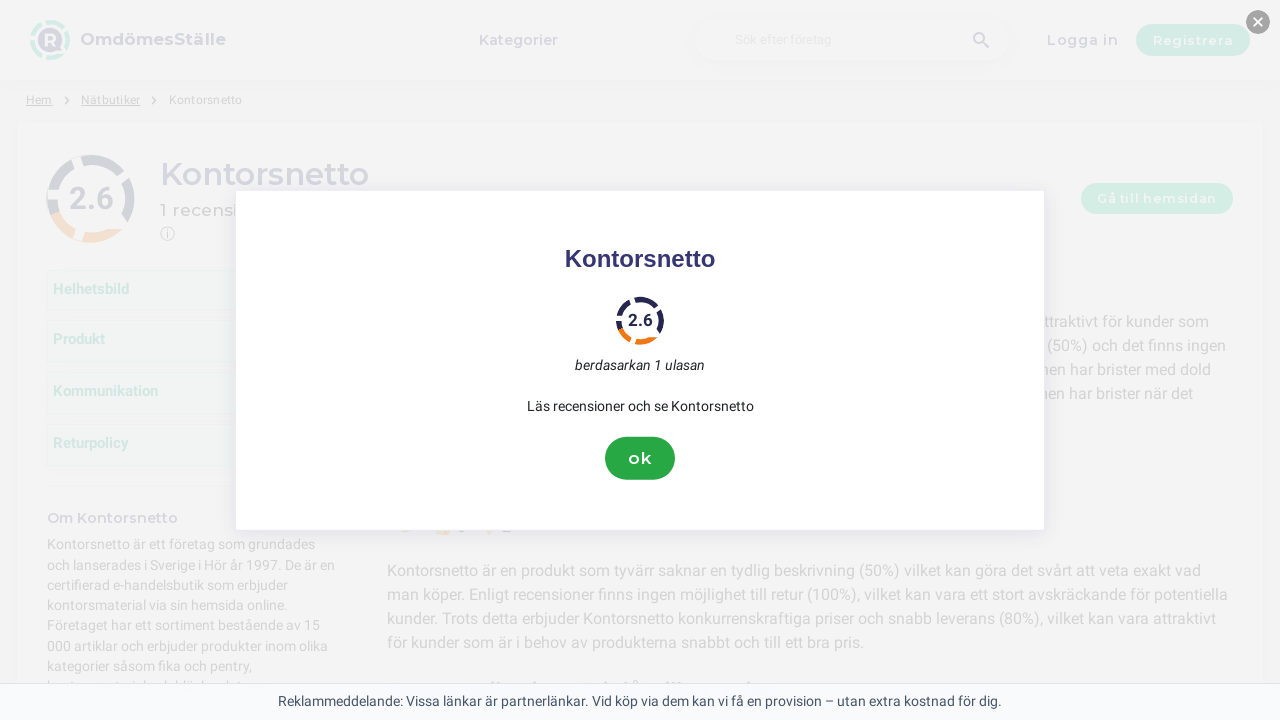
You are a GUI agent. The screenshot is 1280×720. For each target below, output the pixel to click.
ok (640, 458)
